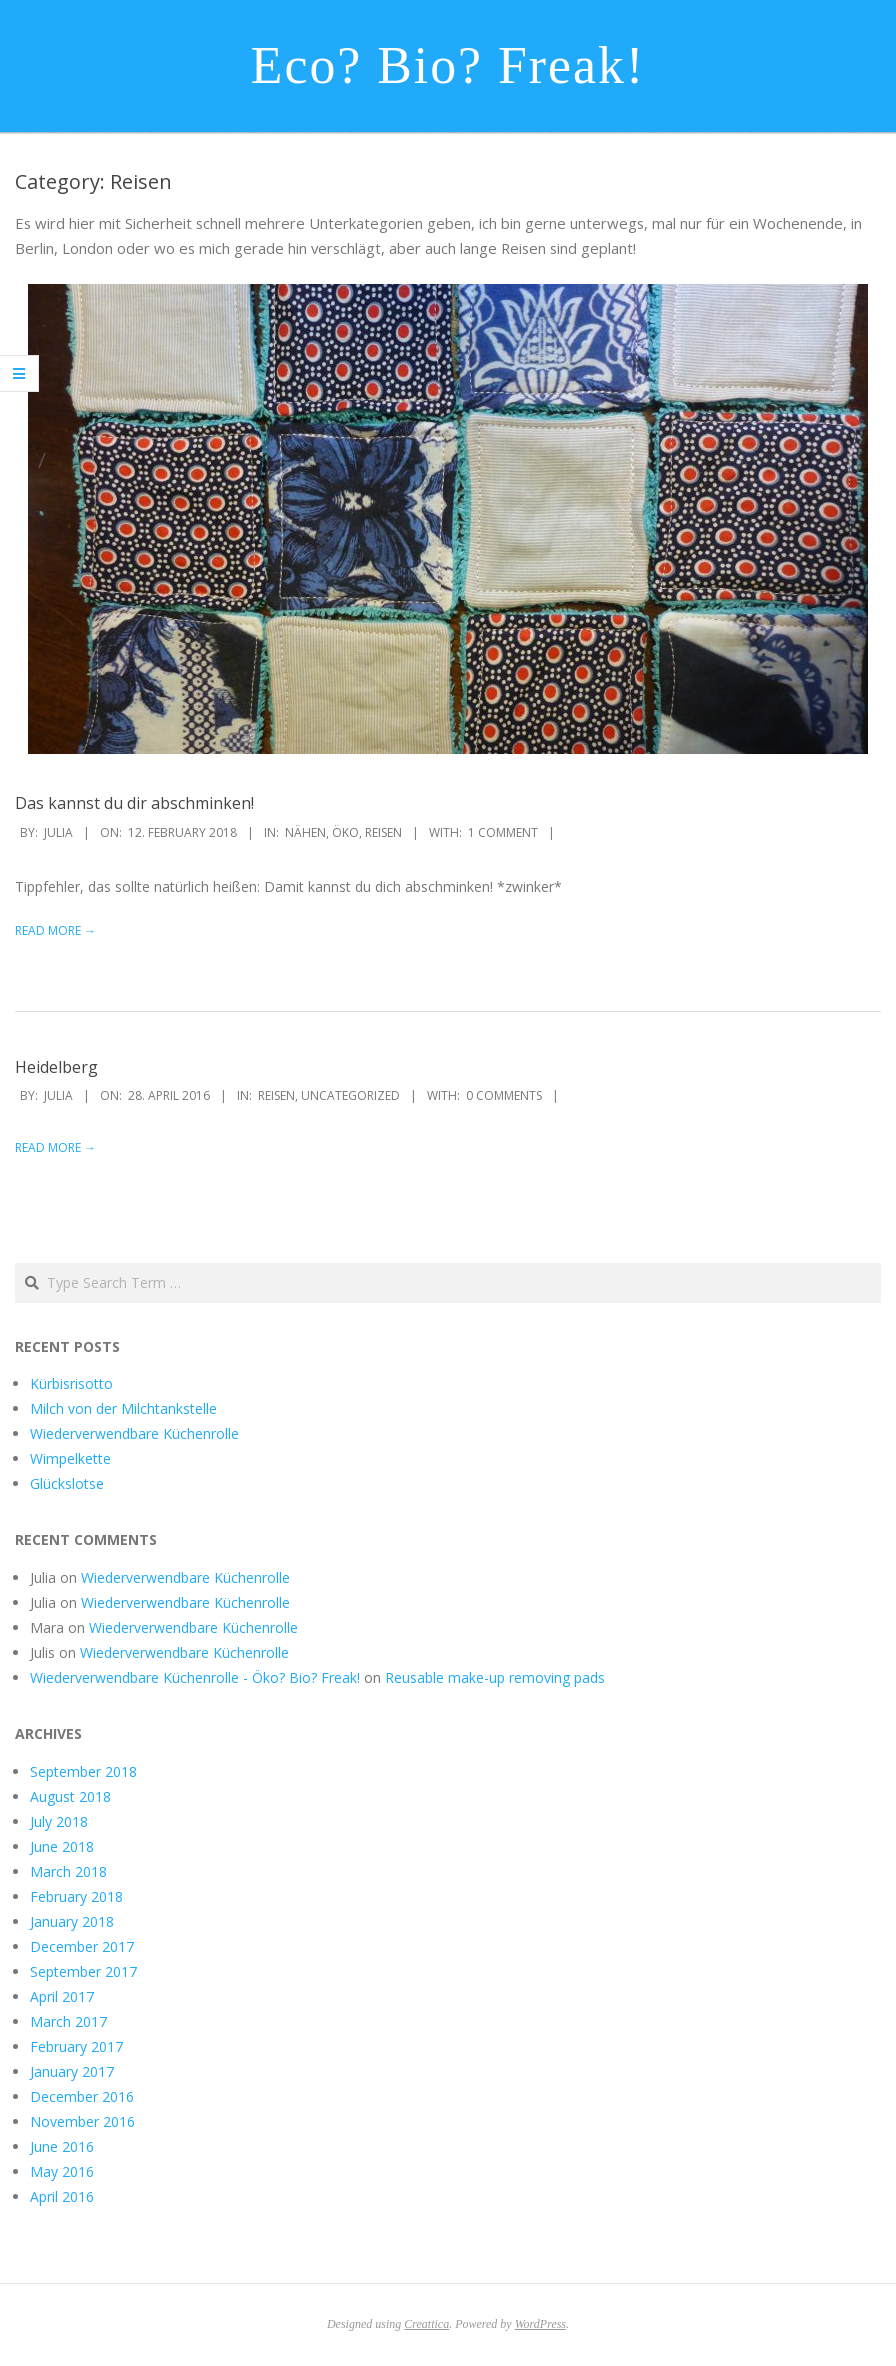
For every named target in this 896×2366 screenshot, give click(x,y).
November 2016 (82, 2121)
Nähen (305, 832)
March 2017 (68, 2021)
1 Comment (503, 832)
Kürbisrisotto (71, 1383)
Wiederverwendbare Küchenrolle (134, 1433)
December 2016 (82, 2096)
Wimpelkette (70, 1458)
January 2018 (72, 1921)
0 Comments (504, 1095)
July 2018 (59, 1821)
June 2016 (62, 2146)
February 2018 (76, 1896)
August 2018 (70, 1796)
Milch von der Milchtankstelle (123, 1408)
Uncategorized (350, 1095)
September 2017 (83, 1971)
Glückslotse (67, 1483)
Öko (345, 832)
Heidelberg (56, 1067)
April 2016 (62, 2196)
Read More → (55, 930)
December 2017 (82, 1946)
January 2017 (72, 2071)
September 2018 (83, 1771)
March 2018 (68, 1871)
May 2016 (62, 2171)
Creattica (426, 2324)
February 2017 (76, 2046)
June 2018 (62, 1846)
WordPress (540, 2324)
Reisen (383, 832)
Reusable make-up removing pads (495, 1677)
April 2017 (62, 1996)
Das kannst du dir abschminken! (134, 803)
